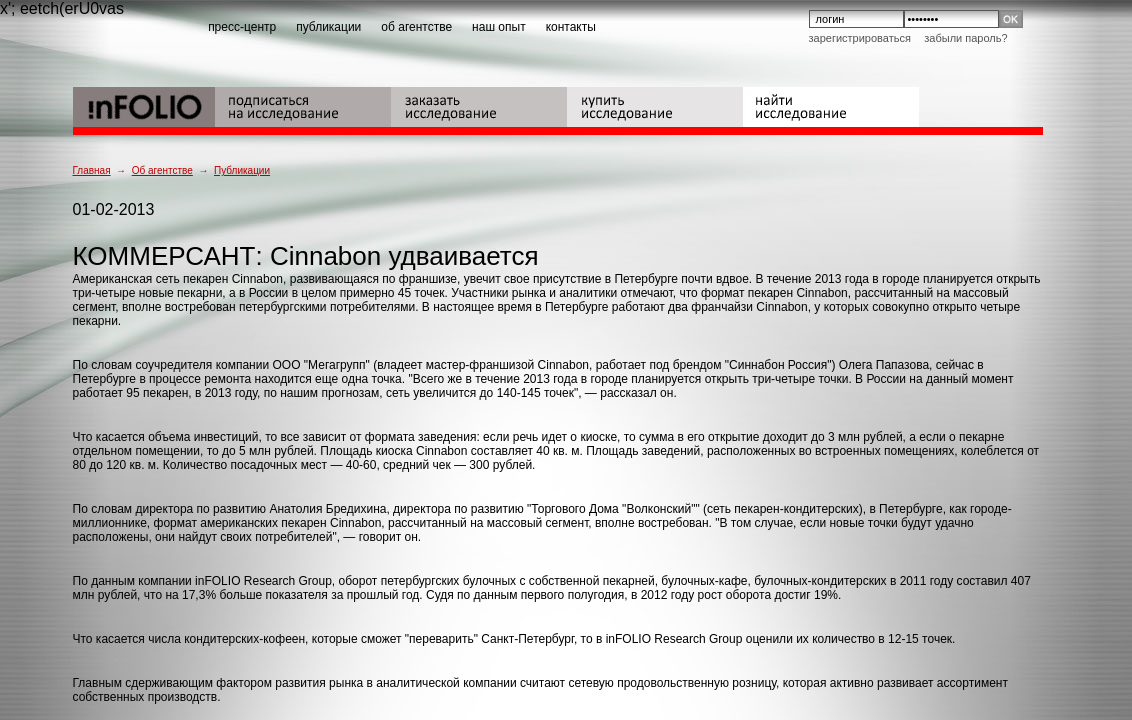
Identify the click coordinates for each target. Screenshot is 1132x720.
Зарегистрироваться (860, 38)
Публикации (242, 170)
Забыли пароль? (965, 38)
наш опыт (499, 27)
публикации (328, 27)
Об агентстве (162, 170)
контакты (571, 27)
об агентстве (416, 27)
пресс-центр (242, 27)
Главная (92, 170)
